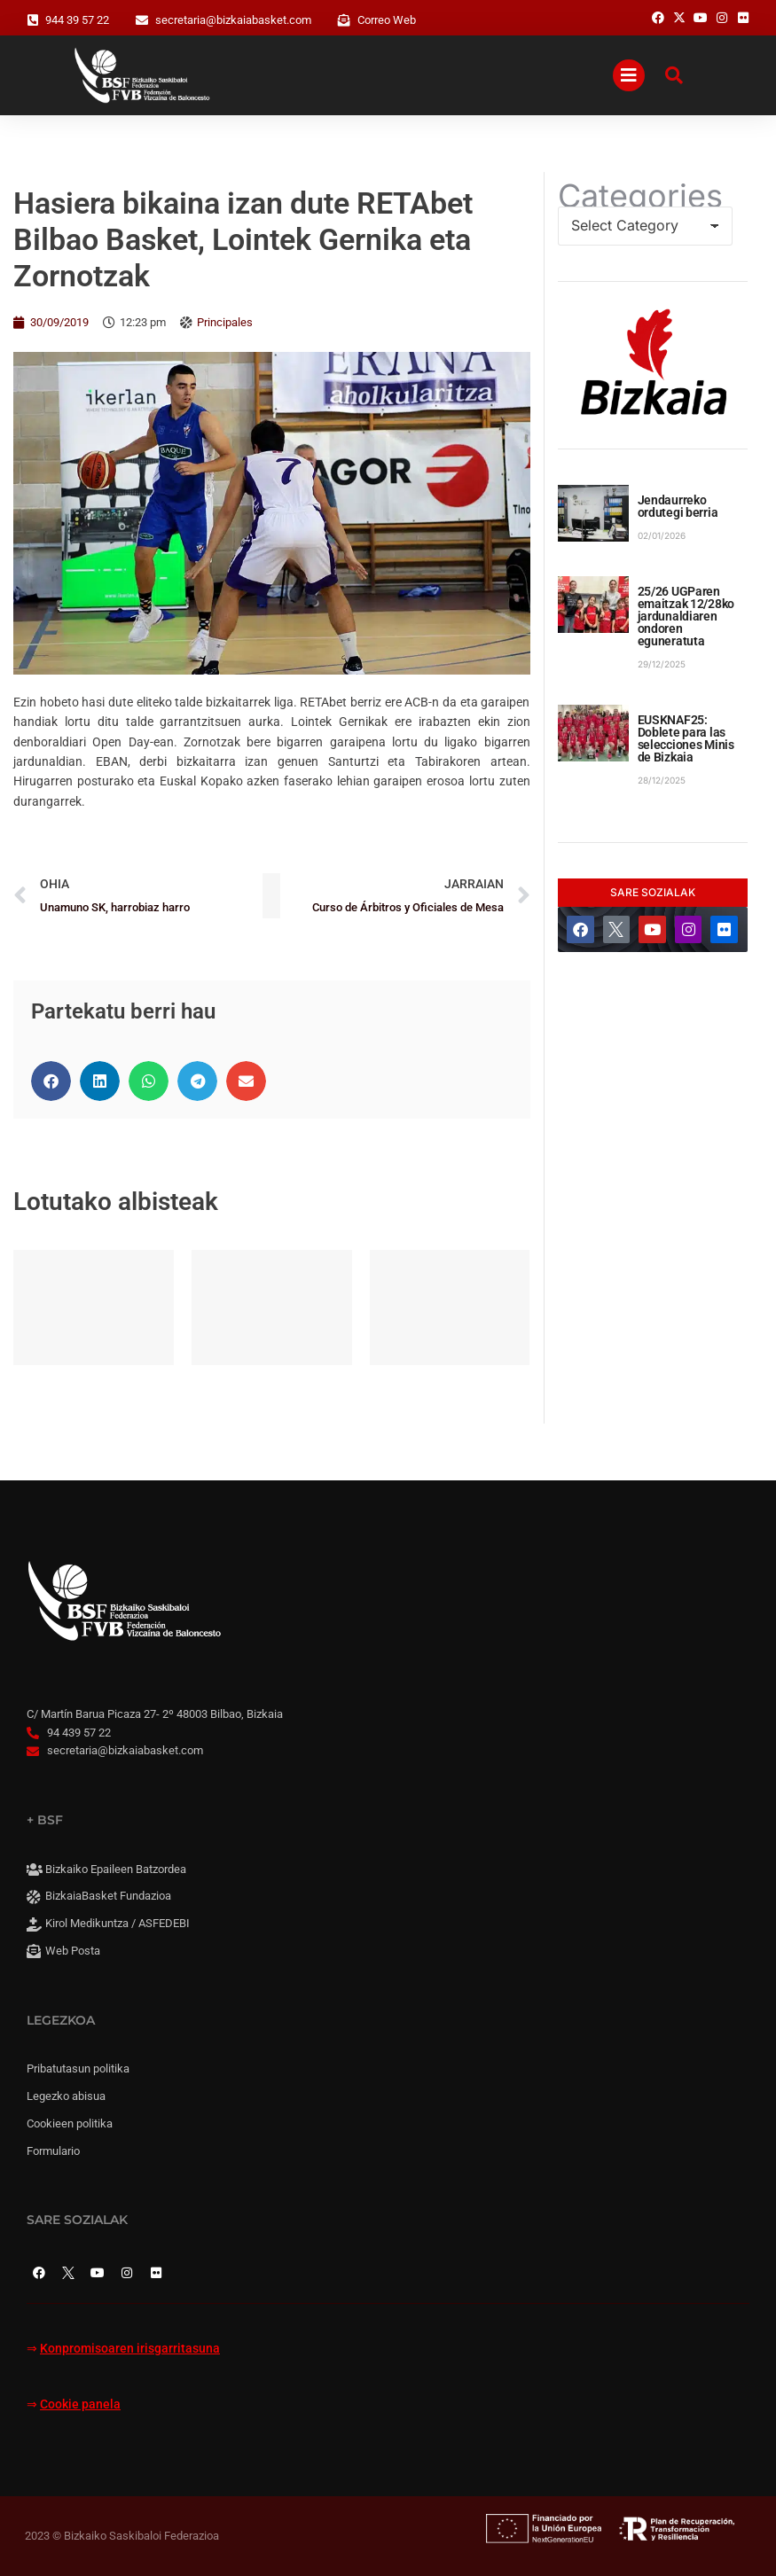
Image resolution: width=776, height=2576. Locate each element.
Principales (225, 322)
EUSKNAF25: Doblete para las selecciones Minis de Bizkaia (686, 738)
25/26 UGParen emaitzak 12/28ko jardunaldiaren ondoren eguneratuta (686, 616)
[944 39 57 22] (33, 20)
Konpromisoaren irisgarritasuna (130, 2348)
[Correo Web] (344, 20)
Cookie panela (80, 2404)
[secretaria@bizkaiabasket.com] (142, 20)
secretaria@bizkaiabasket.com (233, 20)
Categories (640, 196)
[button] (51, 1081)
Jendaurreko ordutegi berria (678, 506)
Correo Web (386, 20)
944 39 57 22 (77, 20)
